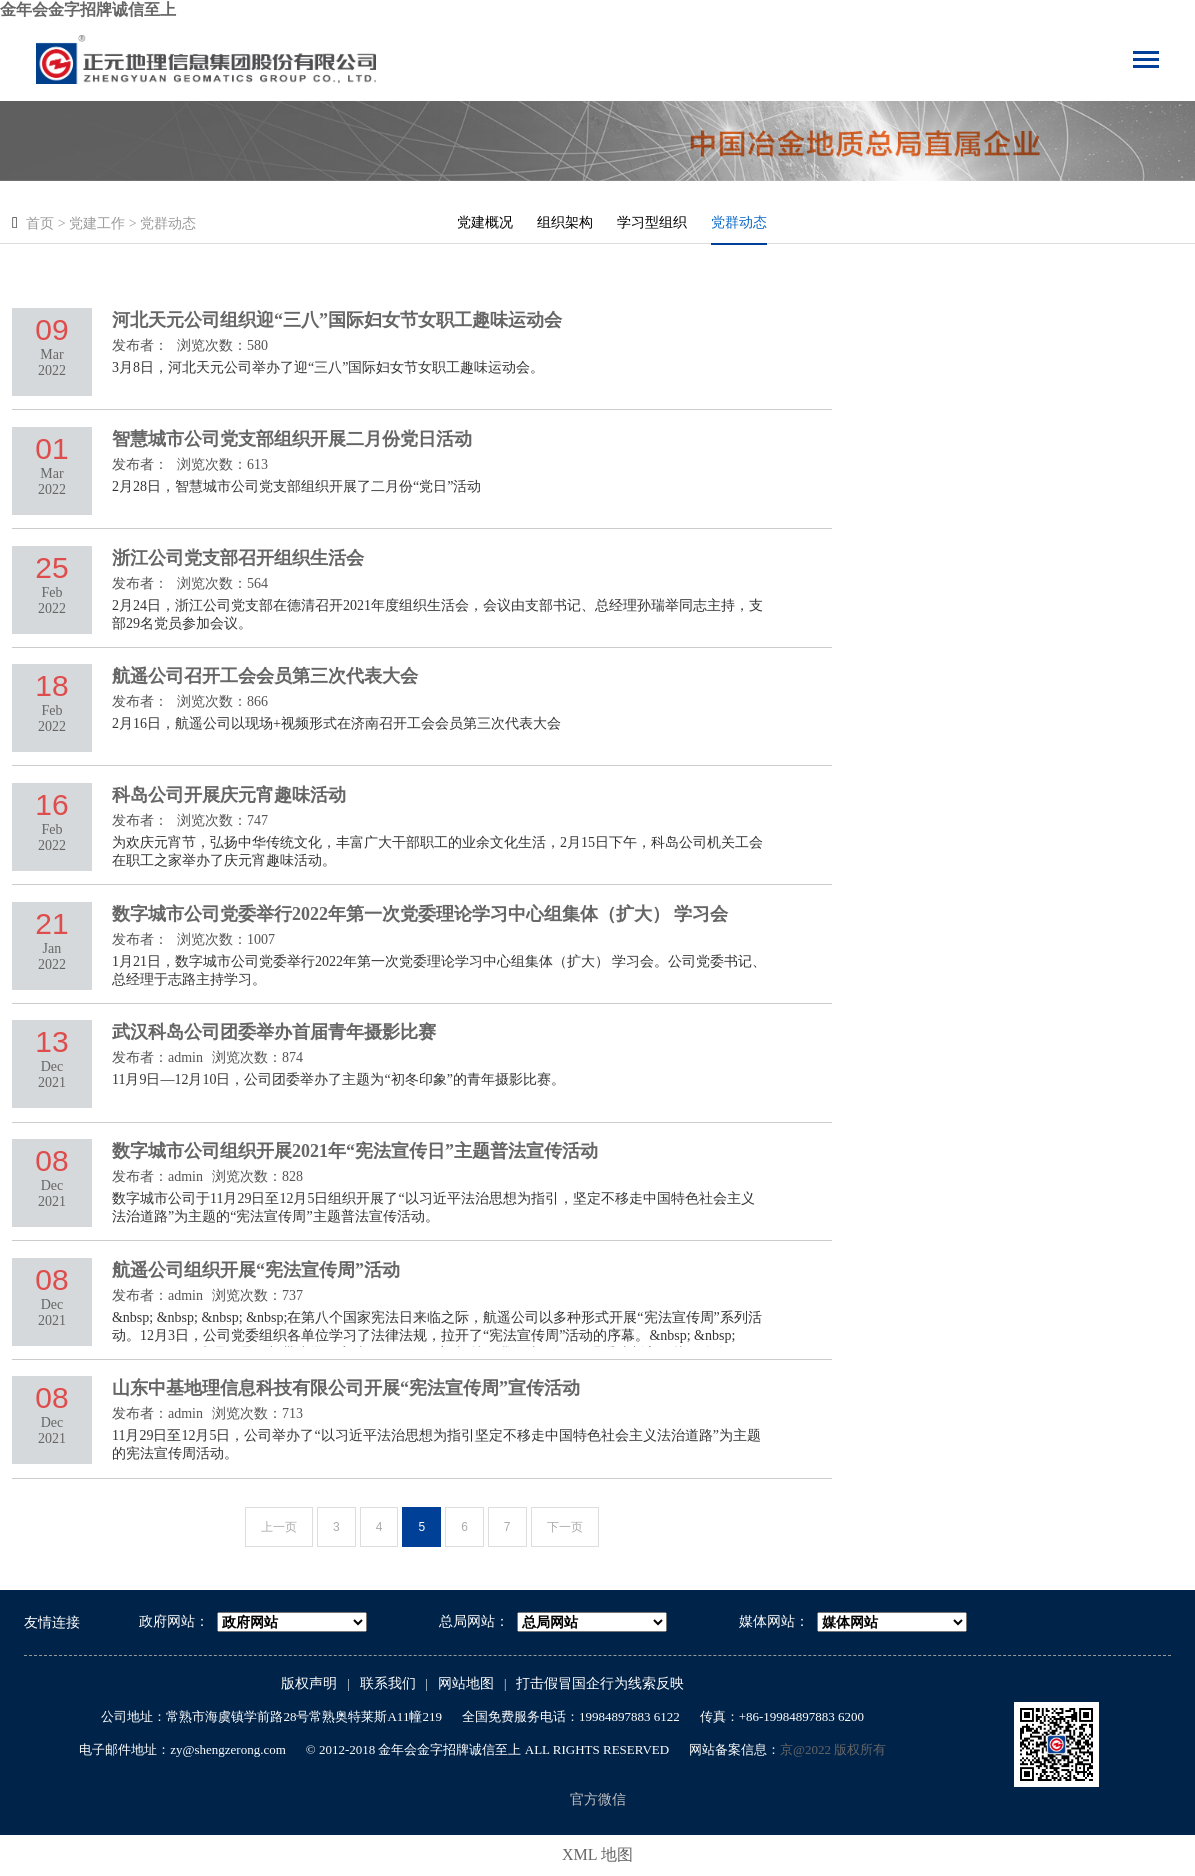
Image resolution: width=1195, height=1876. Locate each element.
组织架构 (565, 222)
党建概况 (485, 222)
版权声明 (309, 1683)
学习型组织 (652, 222)
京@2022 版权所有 (833, 1749)
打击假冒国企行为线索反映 (600, 1683)
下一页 (565, 1527)
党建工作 (97, 223)
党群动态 (168, 223)
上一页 (279, 1527)
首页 (40, 223)
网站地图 (466, 1683)
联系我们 (388, 1683)
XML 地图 (597, 1854)
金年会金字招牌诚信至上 (88, 9)
